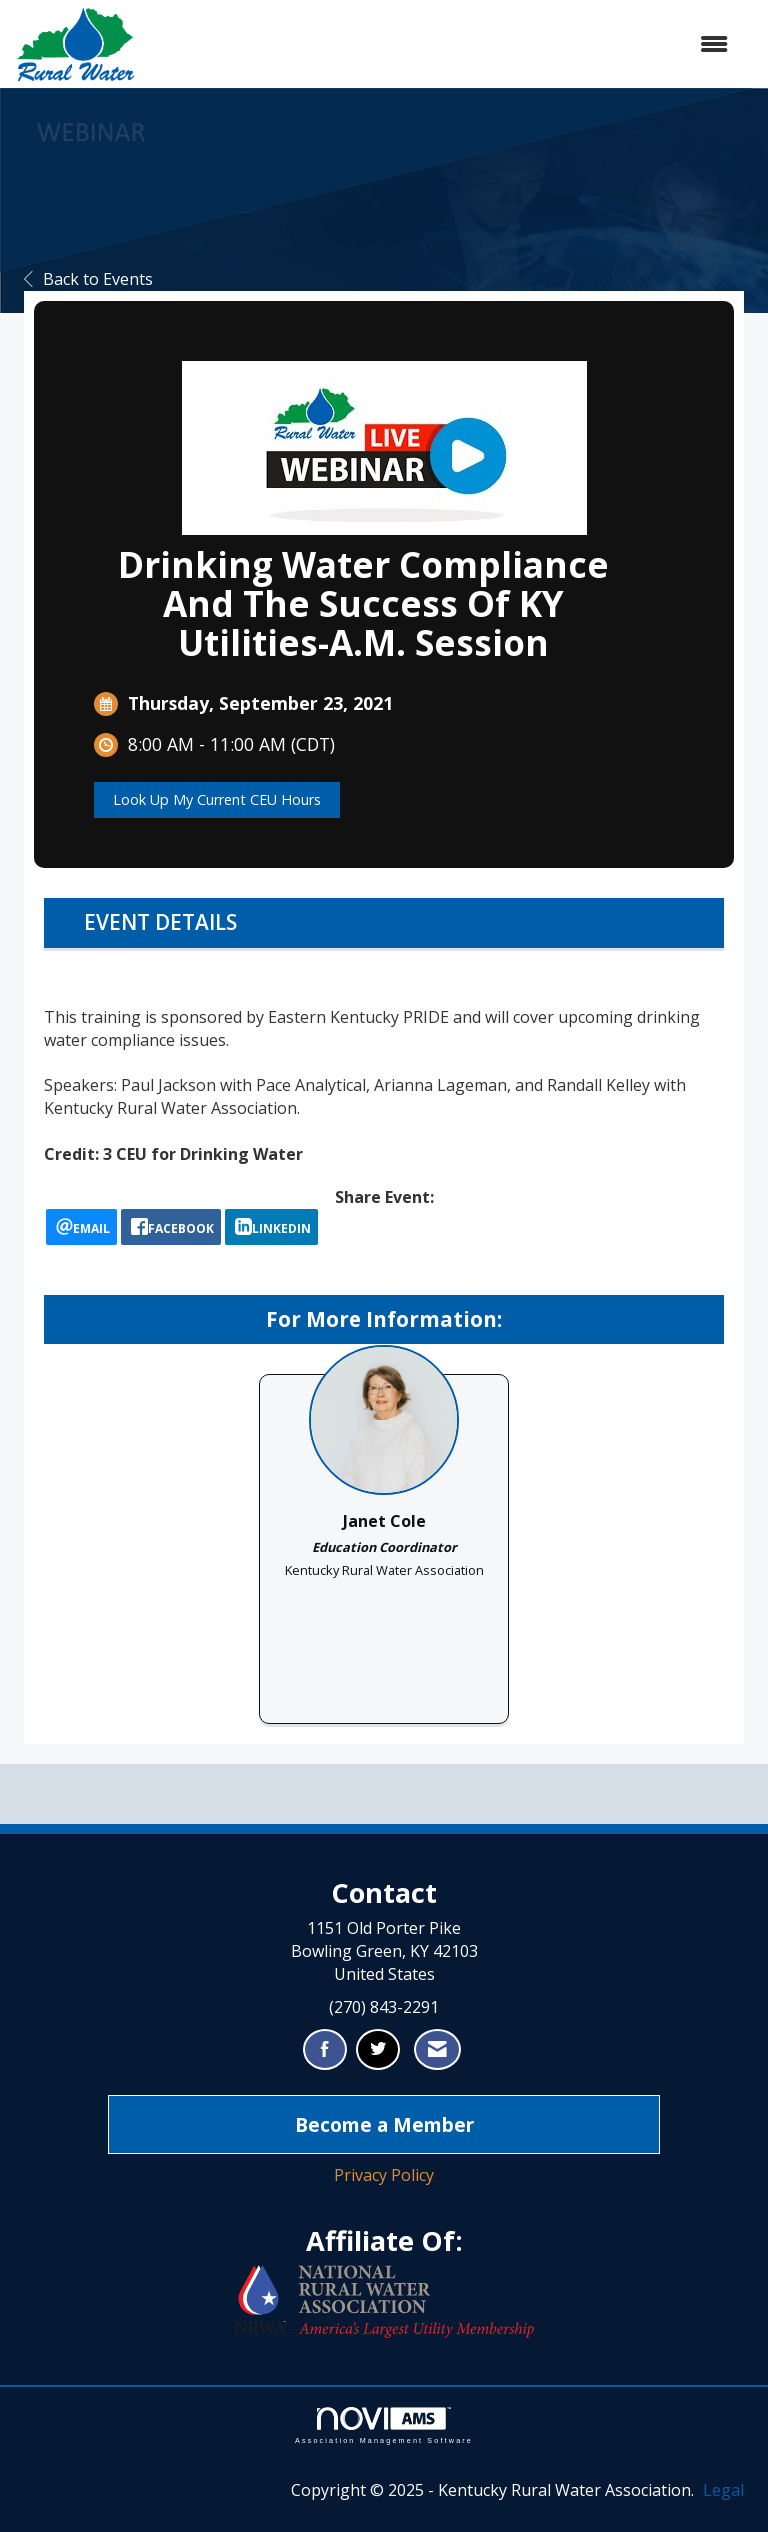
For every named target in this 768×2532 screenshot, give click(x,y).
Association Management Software (384, 2425)
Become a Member (384, 2124)
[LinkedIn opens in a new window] (271, 1227)
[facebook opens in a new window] (171, 1227)
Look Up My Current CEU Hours (217, 799)
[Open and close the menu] (442, 44)
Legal (723, 2490)
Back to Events (88, 279)
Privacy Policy (384, 2175)
